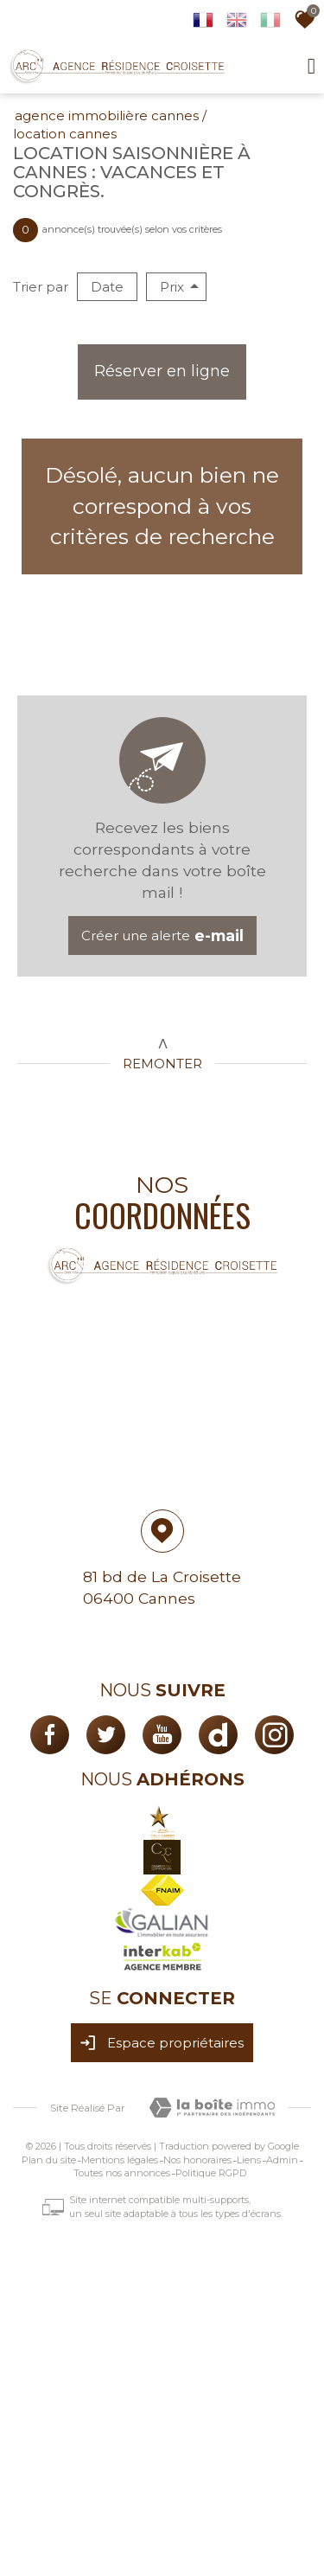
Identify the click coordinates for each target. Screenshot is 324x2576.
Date (107, 287)
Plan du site (49, 2160)
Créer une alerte (162, 935)
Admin (282, 2160)
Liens (249, 2160)
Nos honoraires (197, 2160)
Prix (179, 287)
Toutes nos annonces (121, 2173)
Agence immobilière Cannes (107, 115)
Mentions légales (119, 2160)
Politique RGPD (210, 2173)
